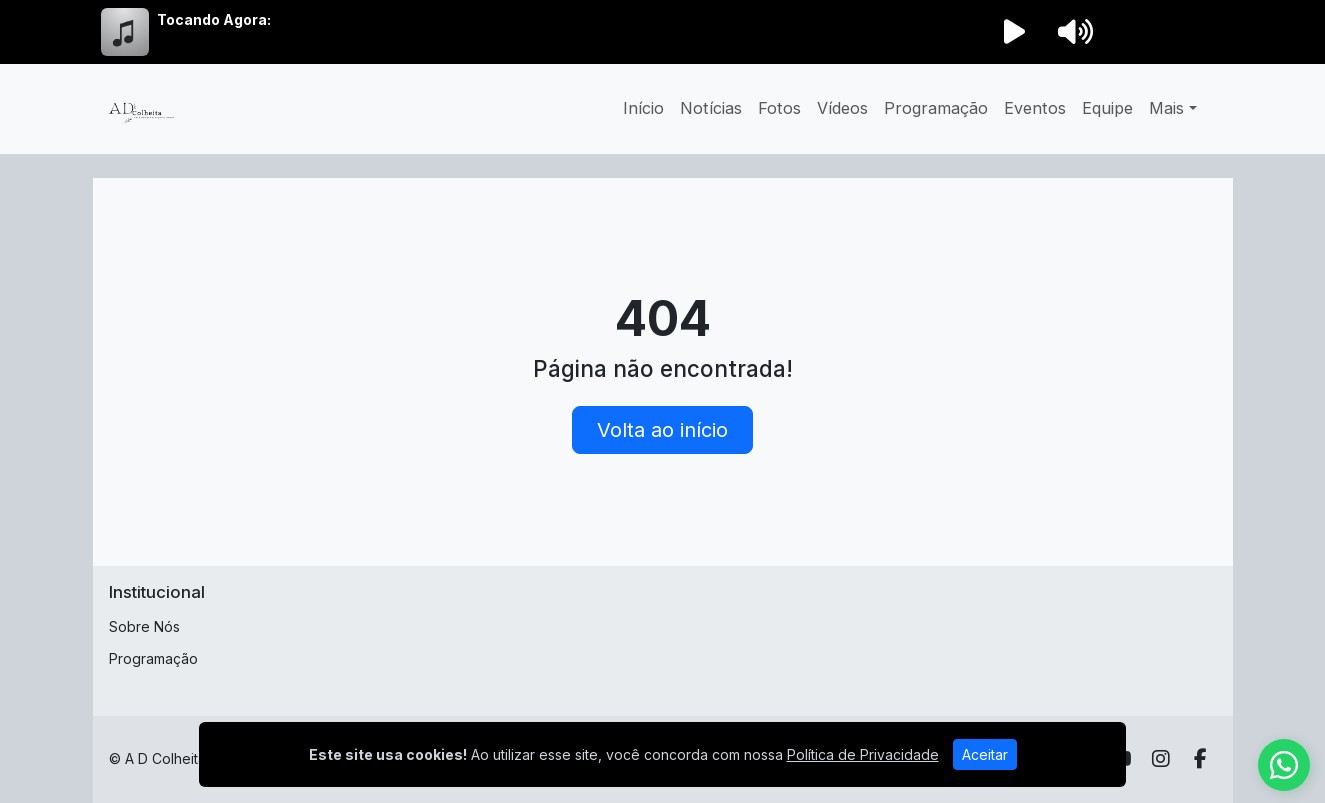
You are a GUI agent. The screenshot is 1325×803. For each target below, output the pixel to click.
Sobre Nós (144, 626)
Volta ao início (662, 430)
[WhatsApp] (1284, 765)
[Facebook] (1200, 759)
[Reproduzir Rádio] (1015, 32)
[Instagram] (1161, 759)
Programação (936, 108)
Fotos (779, 108)
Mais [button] (1166, 108)
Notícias (711, 108)
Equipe (1107, 108)
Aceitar (985, 754)
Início (643, 108)
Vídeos (842, 108)
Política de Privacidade (863, 754)
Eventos (1035, 108)
